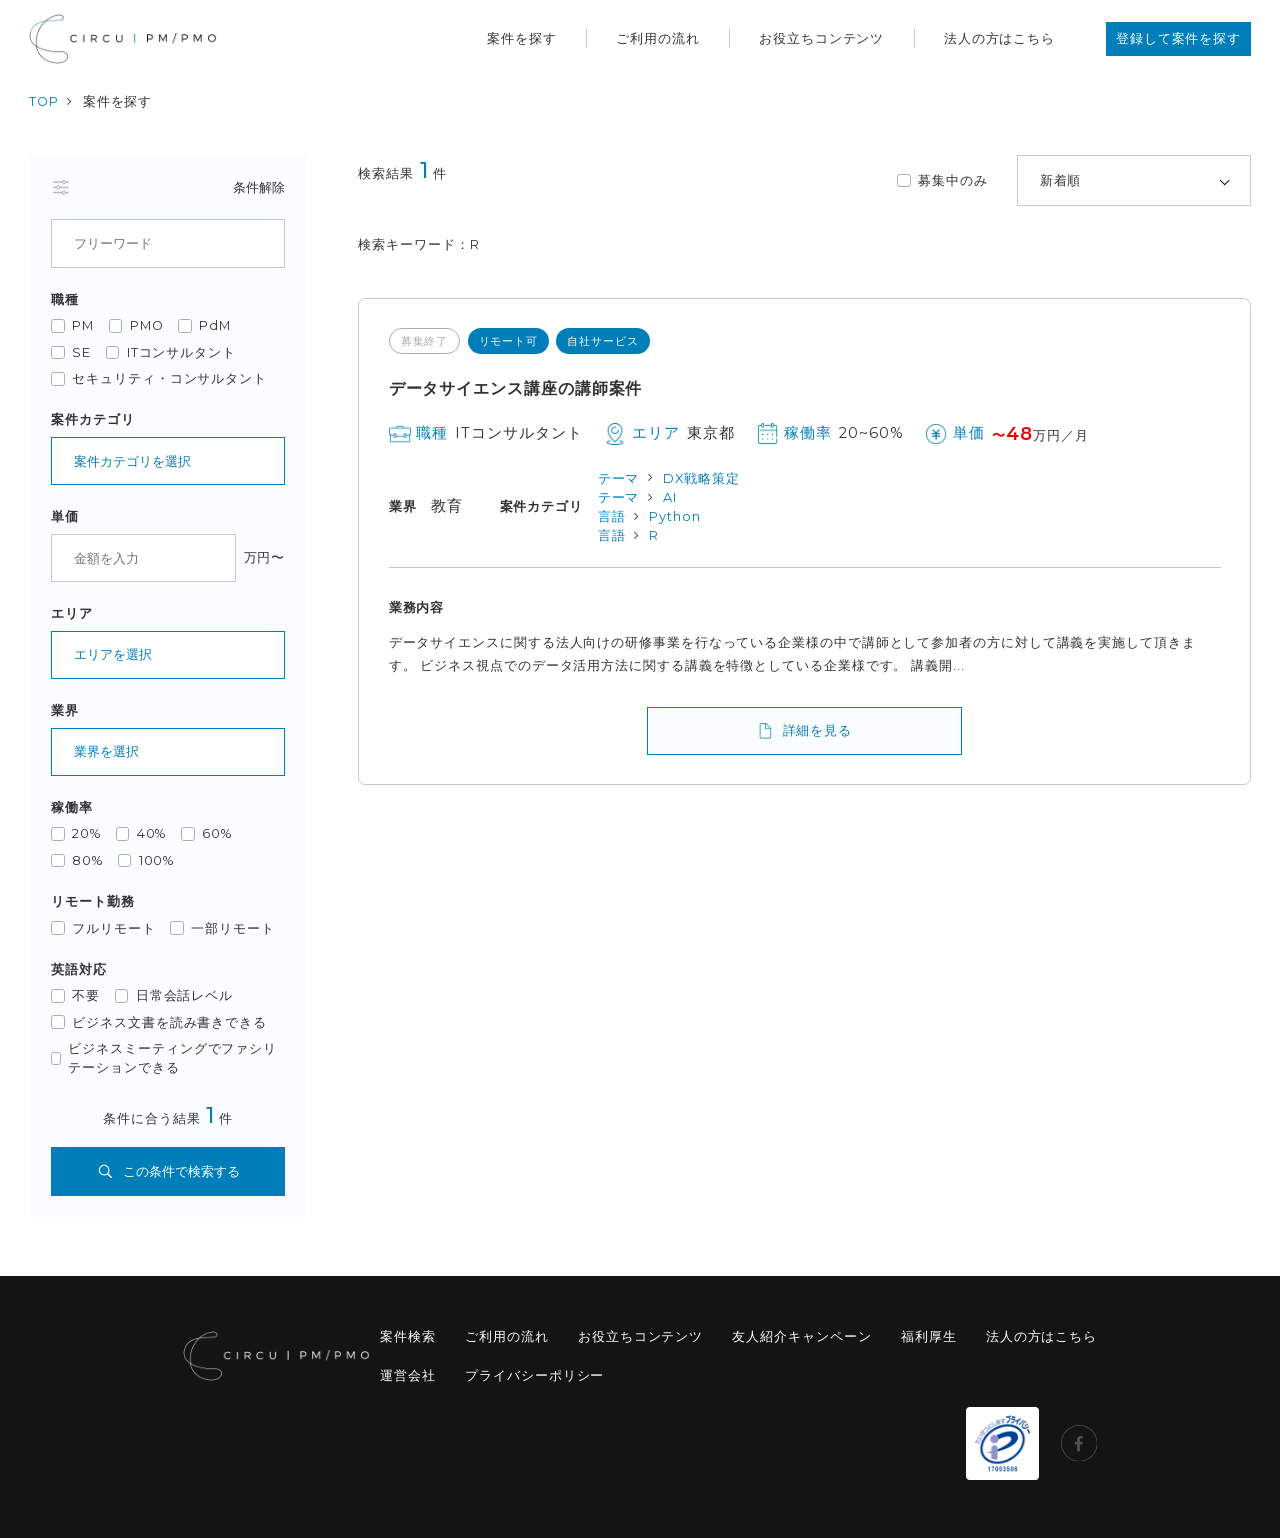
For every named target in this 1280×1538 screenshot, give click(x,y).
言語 (612, 516)
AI (670, 497)
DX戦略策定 (701, 478)
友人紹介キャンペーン (801, 1336)
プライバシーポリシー (534, 1375)
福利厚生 (929, 1336)
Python (675, 516)
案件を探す (522, 38)
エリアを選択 (113, 654)
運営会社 (408, 1375)
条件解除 (259, 187)
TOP (44, 101)
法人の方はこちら (999, 38)
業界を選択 (106, 751)
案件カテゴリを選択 (132, 461)
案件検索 (408, 1336)
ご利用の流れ (658, 38)
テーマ (619, 478)
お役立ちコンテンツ (821, 38)
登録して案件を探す (1178, 38)
